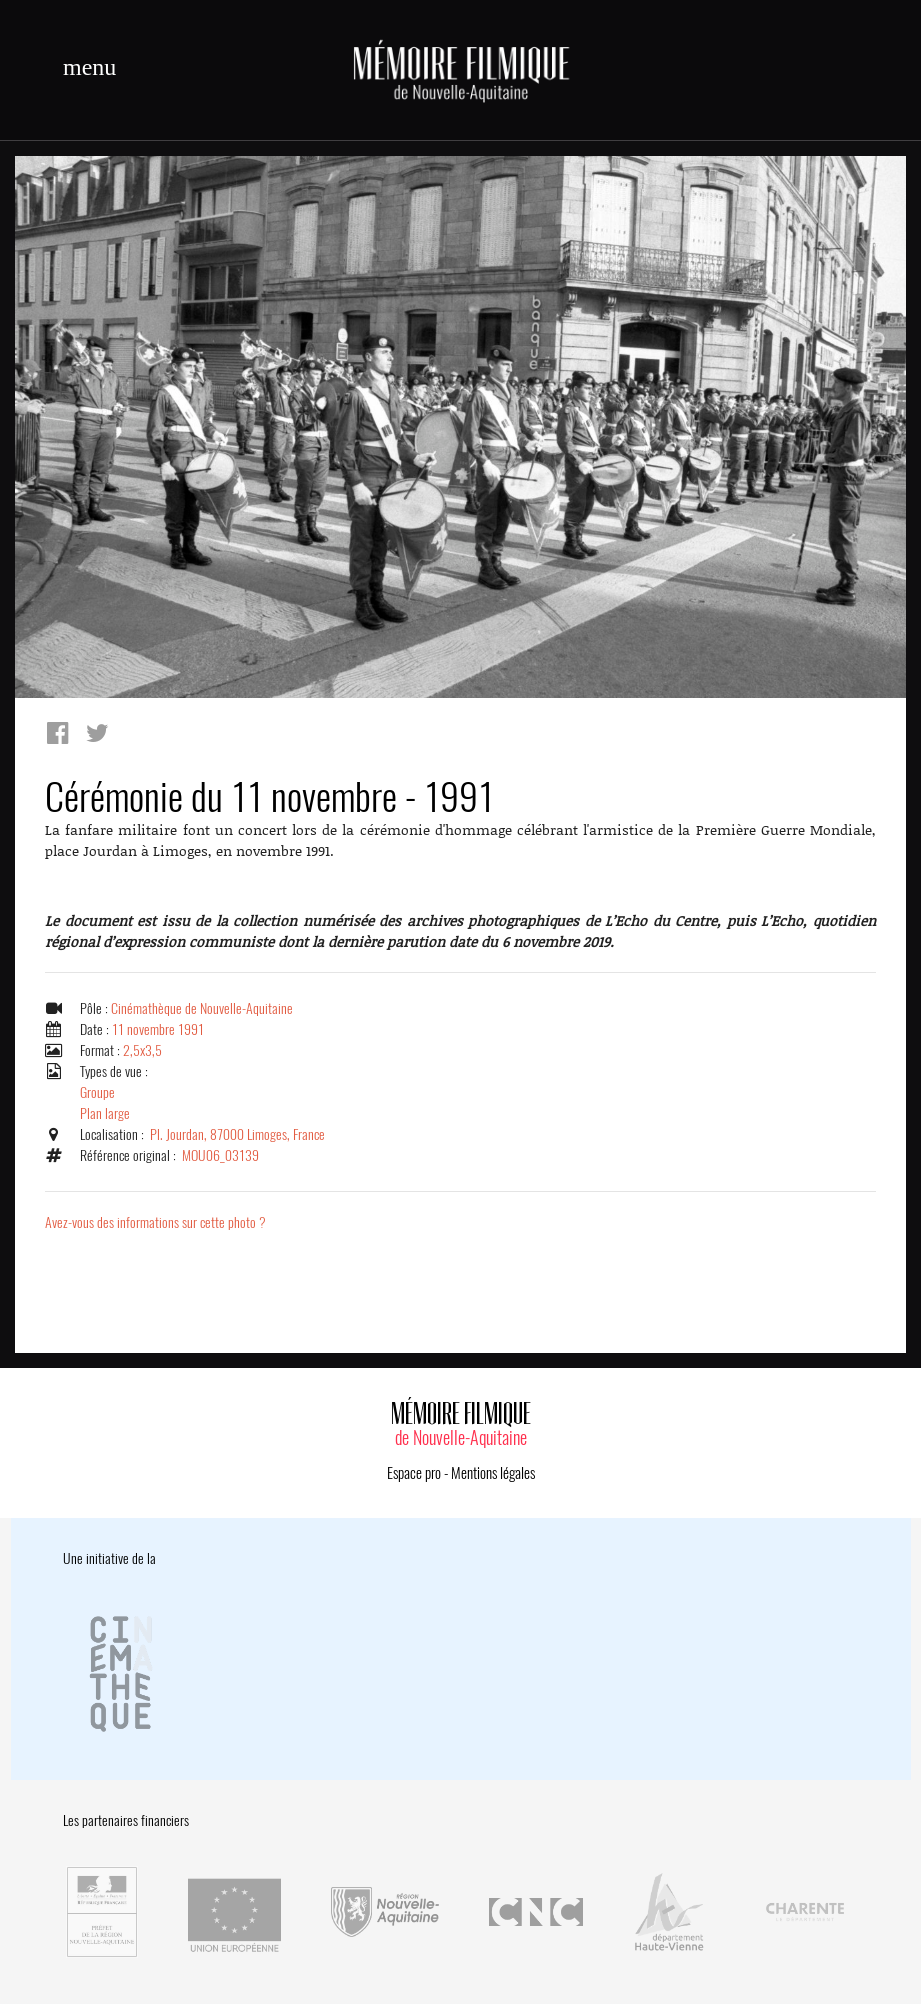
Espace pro (414, 1473)
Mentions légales (493, 1473)
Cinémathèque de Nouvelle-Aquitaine (202, 1008)
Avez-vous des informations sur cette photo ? (155, 1222)
